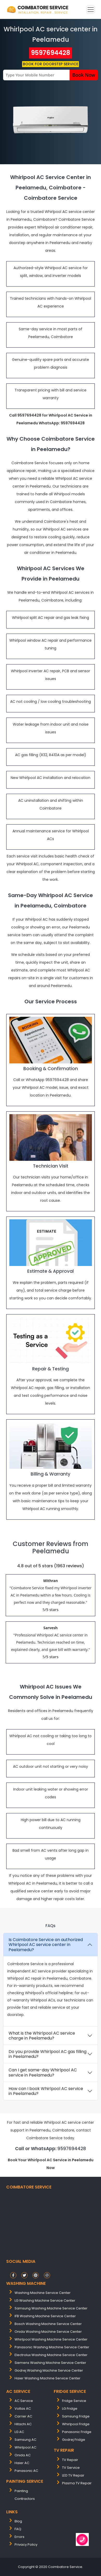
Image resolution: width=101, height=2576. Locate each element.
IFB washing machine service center (45, 2316)
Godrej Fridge (73, 2439)
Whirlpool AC (25, 2447)
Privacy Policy (26, 2544)
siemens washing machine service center (50, 2362)
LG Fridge (69, 2408)
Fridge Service (74, 2400)
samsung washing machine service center (51, 2308)
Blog (18, 2521)
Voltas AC (23, 2408)
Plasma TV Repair (77, 2483)
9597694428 (50, 52)
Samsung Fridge (76, 2416)
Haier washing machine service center (47, 2378)
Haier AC (22, 2462)
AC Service (24, 2400)
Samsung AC (25, 2439)
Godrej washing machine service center (49, 2370)
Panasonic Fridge (76, 2431)
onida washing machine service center (48, 2331)
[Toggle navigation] (90, 9)
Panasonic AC (26, 2470)
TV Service (71, 2467)
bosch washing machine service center (48, 2323)
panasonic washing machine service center (52, 2347)
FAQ (18, 2529)
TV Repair (70, 2459)
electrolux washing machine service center (51, 2354)
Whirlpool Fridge (76, 2424)
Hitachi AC (23, 2424)
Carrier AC (23, 2416)
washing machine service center (43, 2292)
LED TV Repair (73, 2475)
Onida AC (23, 2455)
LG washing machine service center (45, 2300)
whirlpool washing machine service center (51, 2339)
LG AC (19, 2431)
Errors (19, 2536)
